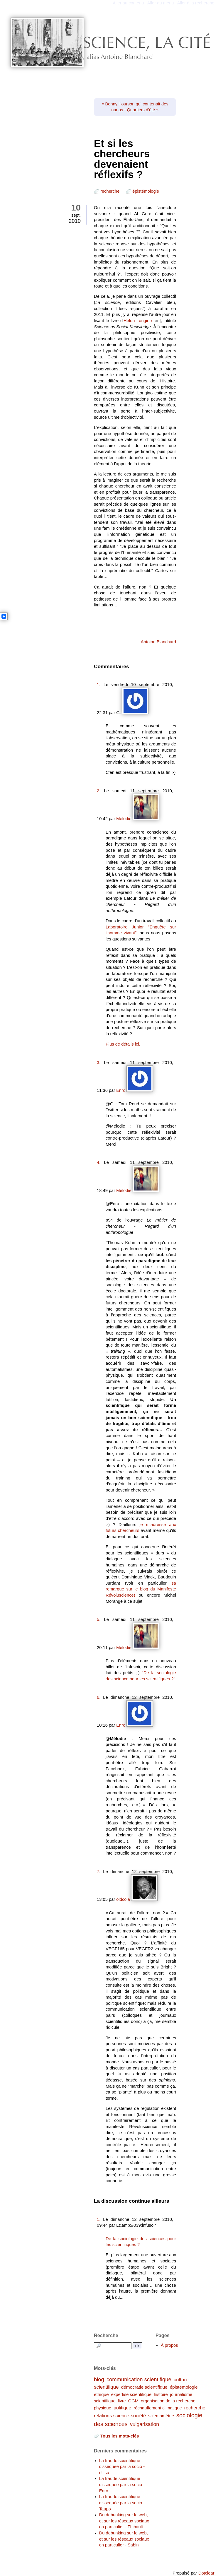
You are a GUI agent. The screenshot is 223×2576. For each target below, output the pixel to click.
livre (122, 2401)
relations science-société (120, 2415)
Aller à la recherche (195, 3)
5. (98, 1619)
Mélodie (123, 818)
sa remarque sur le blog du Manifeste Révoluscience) (141, 1589)
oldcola (123, 1899)
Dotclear (206, 2573)
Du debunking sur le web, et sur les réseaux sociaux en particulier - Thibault (124, 2520)
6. (98, 1697)
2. (98, 790)
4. (98, 1162)
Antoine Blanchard (158, 641)
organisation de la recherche (168, 2401)
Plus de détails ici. (123, 1044)
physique (102, 2408)
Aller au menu (160, 3)
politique (122, 2407)
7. (98, 1871)
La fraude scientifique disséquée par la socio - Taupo (122, 2502)
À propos (169, 2345)
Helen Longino (138, 320)
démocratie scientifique (144, 2387)
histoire (161, 2394)
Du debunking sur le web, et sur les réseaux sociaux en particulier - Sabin (124, 2539)
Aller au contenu (128, 3)
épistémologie (145, 191)
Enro (120, 1090)
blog (99, 2379)
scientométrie (161, 2415)
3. (98, 1062)
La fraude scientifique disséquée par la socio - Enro (122, 2484)
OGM (133, 2401)
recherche (109, 191)
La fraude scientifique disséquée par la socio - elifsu (122, 2466)
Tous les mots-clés (119, 2436)
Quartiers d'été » (142, 109)
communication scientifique (139, 2379)
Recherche (106, 2335)
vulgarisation (144, 2424)
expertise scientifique (131, 2394)
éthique (101, 2394)
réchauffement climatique (158, 2408)
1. (98, 684)
